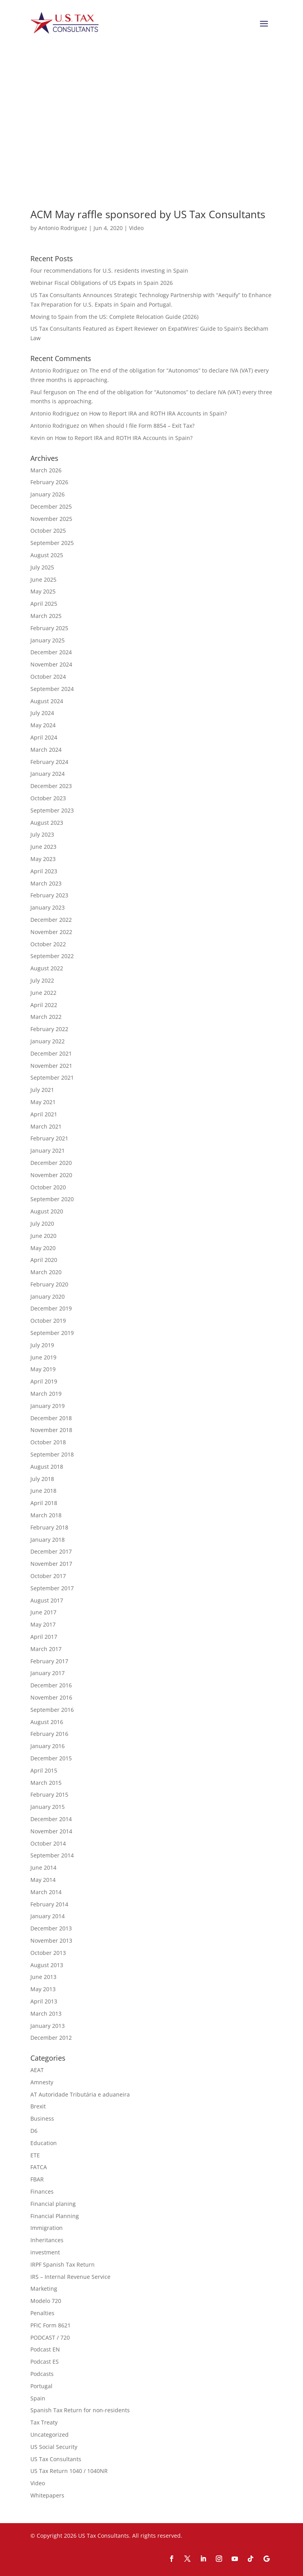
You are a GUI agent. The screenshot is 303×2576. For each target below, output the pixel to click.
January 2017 (47, 1673)
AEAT (37, 2070)
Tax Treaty (44, 2422)
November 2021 (51, 1065)
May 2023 (43, 859)
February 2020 (49, 1284)
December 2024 (51, 652)
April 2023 (43, 871)
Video (136, 228)
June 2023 (43, 846)
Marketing (43, 2288)
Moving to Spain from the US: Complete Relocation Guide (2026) (114, 316)
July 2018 (42, 1479)
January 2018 (47, 1539)
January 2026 (47, 494)
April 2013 (43, 2001)
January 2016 (47, 1746)
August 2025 (46, 555)
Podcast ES (44, 2361)
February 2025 (49, 628)
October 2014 (48, 1843)
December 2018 (51, 1418)
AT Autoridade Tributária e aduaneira (80, 2094)
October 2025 (48, 530)
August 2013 (46, 1965)
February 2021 (49, 1138)
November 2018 (51, 1430)
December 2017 (51, 1551)
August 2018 (46, 1466)
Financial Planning (54, 2216)
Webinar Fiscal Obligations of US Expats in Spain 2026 (101, 282)
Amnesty (41, 2082)
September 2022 (52, 956)
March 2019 (46, 1393)
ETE (35, 2155)
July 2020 (42, 1223)
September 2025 (52, 543)
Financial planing (53, 2203)
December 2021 (51, 1053)
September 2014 (52, 1855)
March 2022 (46, 1016)
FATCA (38, 2167)
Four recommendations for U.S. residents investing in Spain (109, 270)
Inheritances (47, 2240)
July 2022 (42, 980)
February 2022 (49, 1029)
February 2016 (49, 1733)
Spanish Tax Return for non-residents (80, 2410)
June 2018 (43, 1490)
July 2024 (42, 713)
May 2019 (43, 1369)
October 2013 (48, 1952)
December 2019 (51, 1308)
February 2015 (49, 1794)
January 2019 (47, 1406)
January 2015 (47, 1806)
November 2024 (51, 664)
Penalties (42, 2313)
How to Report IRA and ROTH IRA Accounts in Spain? (158, 413)
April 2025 (43, 603)
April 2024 (43, 737)
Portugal (41, 2386)
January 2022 (47, 1041)
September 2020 (52, 1199)
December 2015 (51, 1758)
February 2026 (49, 482)
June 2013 (43, 1977)
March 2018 (46, 1515)
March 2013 (46, 2013)
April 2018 (43, 1503)
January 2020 (47, 1296)
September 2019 (52, 1333)
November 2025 (51, 518)
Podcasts (42, 2374)
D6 (33, 2130)
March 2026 (46, 470)
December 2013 (51, 1928)
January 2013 (47, 2025)
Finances (42, 2191)
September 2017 (52, 1588)
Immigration (46, 2228)
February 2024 (49, 762)
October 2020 (48, 1187)
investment (45, 2252)
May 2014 (43, 1879)
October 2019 (48, 1320)
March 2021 (46, 1126)
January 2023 (47, 907)
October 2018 (48, 1442)
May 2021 (43, 1102)
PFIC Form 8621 (50, 2325)
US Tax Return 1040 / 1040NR (69, 2471)
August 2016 (46, 1722)
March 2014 (46, 1892)
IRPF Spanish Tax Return (62, 2264)
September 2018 (52, 1454)
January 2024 (47, 773)
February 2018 (49, 1527)
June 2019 (43, 1357)
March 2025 (46, 616)
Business (42, 2118)
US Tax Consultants (55, 2459)
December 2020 (51, 1162)
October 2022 (48, 944)
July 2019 (42, 1345)
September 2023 (52, 810)
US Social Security (53, 2447)
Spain (37, 2398)
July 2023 (42, 834)
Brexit (38, 2106)
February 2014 (49, 1904)
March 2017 (46, 1649)
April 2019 (43, 1381)
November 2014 (51, 1831)
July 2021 (42, 1089)
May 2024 (43, 725)
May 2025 (43, 591)
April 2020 (43, 1260)
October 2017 (48, 1576)
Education (43, 2143)
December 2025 (51, 506)
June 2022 (43, 992)
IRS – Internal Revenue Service (70, 2276)
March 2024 (46, 749)
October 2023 (48, 798)
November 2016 (51, 1697)
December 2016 (51, 1685)
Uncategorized (49, 2434)
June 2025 (43, 579)
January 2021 (47, 1150)
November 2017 (51, 1563)
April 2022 (43, 1005)
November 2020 (51, 1175)
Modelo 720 (45, 2301)
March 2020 (46, 1272)
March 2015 (46, 1782)
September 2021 (52, 1077)
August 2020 (46, 1211)
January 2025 (47, 640)
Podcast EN (45, 2349)
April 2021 (43, 1114)
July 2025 (42, 567)
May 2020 (43, 1248)
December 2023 (51, 786)
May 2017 (43, 1624)
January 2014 (47, 1916)
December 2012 (51, 2037)
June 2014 (43, 1867)
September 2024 (52, 689)
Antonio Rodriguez (62, 228)
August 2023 (46, 822)
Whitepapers (47, 2495)
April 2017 (43, 1636)
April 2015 (43, 1770)
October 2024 (48, 676)
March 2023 (46, 883)
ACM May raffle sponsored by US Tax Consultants (147, 214)
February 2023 (49, 895)
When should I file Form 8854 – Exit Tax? (142, 425)
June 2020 (43, 1235)
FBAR (37, 2179)
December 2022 (51, 919)
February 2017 (49, 1661)
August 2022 (46, 968)
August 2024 (46, 701)
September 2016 (52, 1709)
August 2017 (46, 1600)
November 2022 (51, 932)
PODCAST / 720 (50, 2337)
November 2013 (51, 1940)
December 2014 (51, 1819)
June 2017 (43, 1612)
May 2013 (43, 1989)
